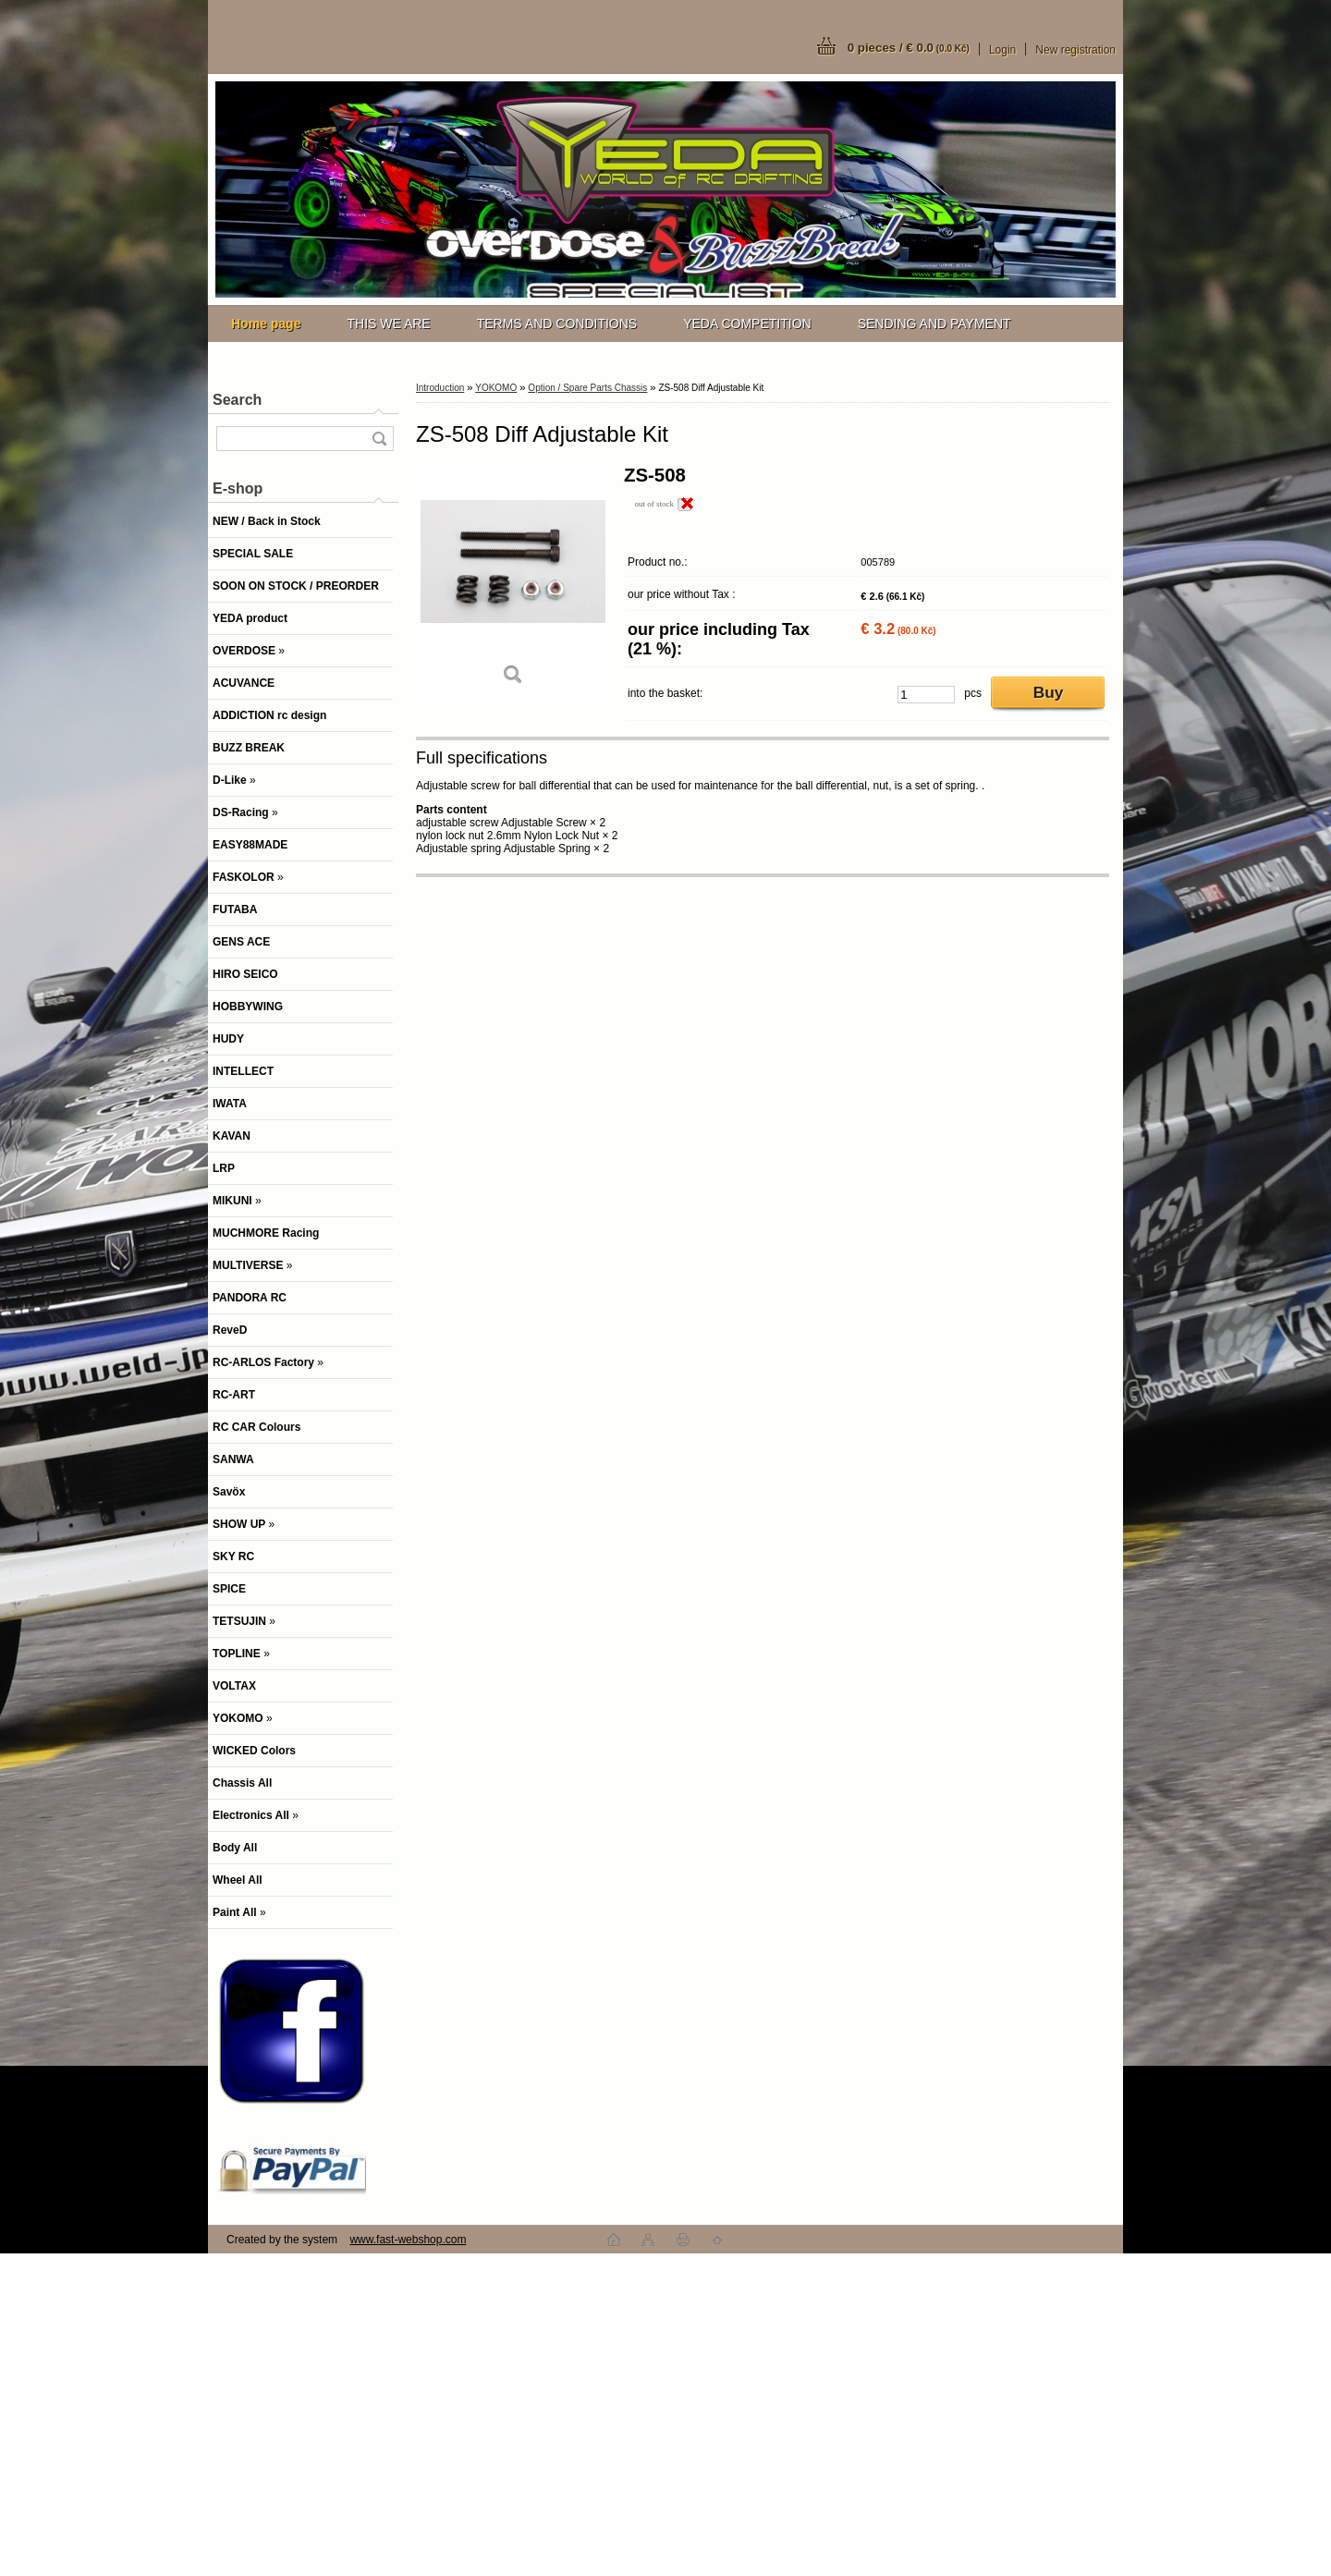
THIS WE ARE (388, 323)
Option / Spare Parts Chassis (587, 388)
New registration (1075, 49)
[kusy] (926, 694)
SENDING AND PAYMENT (934, 323)
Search (237, 400)
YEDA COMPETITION (747, 323)
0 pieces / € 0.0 (909, 48)
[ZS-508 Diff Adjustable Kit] (513, 582)
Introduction (440, 388)
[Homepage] (266, 323)
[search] (379, 438)
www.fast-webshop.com (407, 2239)
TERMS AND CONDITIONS (557, 323)
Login (1002, 49)
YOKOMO (496, 388)
